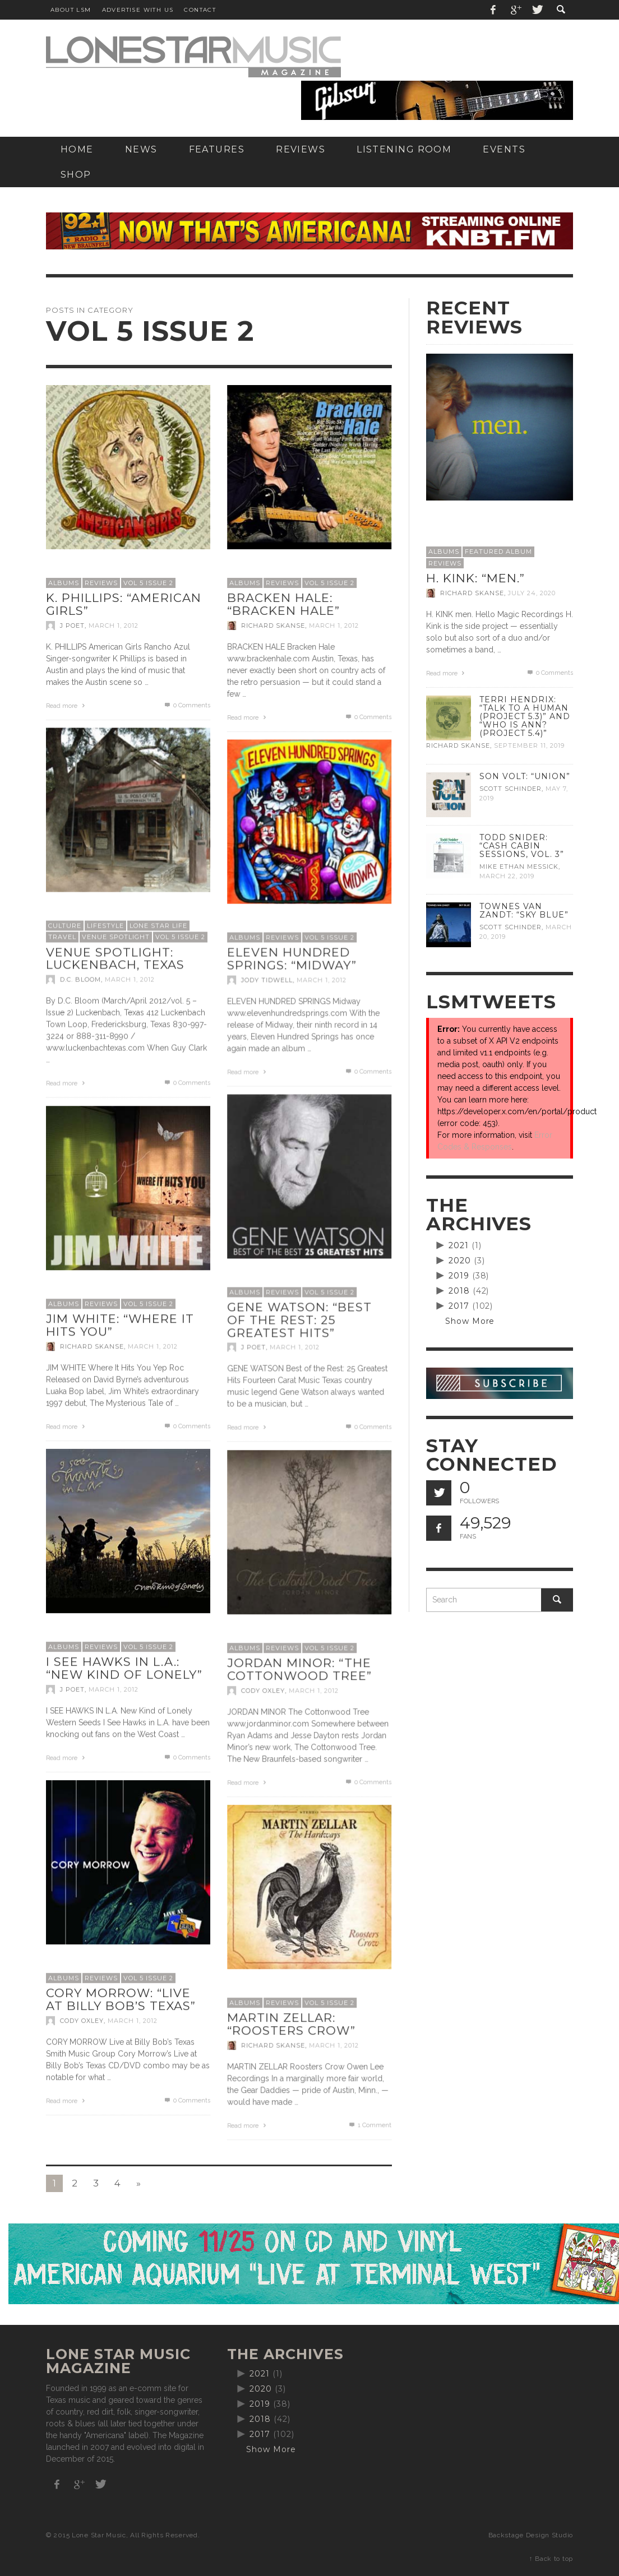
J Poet (72, 625)
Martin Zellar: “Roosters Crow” (291, 2023)
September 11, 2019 (529, 746)
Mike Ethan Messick (518, 866)
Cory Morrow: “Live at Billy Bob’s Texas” (121, 1999)
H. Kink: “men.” (475, 578)
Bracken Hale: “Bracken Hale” (283, 604)
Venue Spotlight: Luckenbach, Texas (115, 958)
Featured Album (498, 551)
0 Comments (186, 705)
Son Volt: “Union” (524, 776)
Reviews (101, 583)
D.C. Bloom (80, 979)
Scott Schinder (510, 789)
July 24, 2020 (532, 593)
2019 (459, 1276)
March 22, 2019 (506, 876)
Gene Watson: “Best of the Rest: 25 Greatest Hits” (299, 1319)
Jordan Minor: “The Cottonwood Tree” (299, 1669)
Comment (369, 2125)
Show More (470, 1321)
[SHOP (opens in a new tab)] (76, 174)
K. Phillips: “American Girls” (123, 604)
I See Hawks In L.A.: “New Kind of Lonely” (124, 1668)
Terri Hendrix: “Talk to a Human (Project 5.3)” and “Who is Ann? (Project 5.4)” (524, 716)
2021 (459, 1245)
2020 (460, 1260)
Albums (63, 583)
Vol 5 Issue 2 (148, 583)
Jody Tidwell (267, 980)
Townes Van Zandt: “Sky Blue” (524, 910)
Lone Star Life (158, 925)
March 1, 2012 (113, 625)
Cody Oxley (263, 1690)
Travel (62, 936)
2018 (459, 1291)
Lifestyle (105, 925)
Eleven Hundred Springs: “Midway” (292, 958)
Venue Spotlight (116, 936)
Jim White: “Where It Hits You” (120, 1325)
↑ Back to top (551, 2559)
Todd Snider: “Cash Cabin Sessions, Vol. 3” (521, 845)
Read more (66, 706)
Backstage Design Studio (530, 2535)
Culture (64, 925)
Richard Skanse (273, 625)
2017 (459, 1306)
